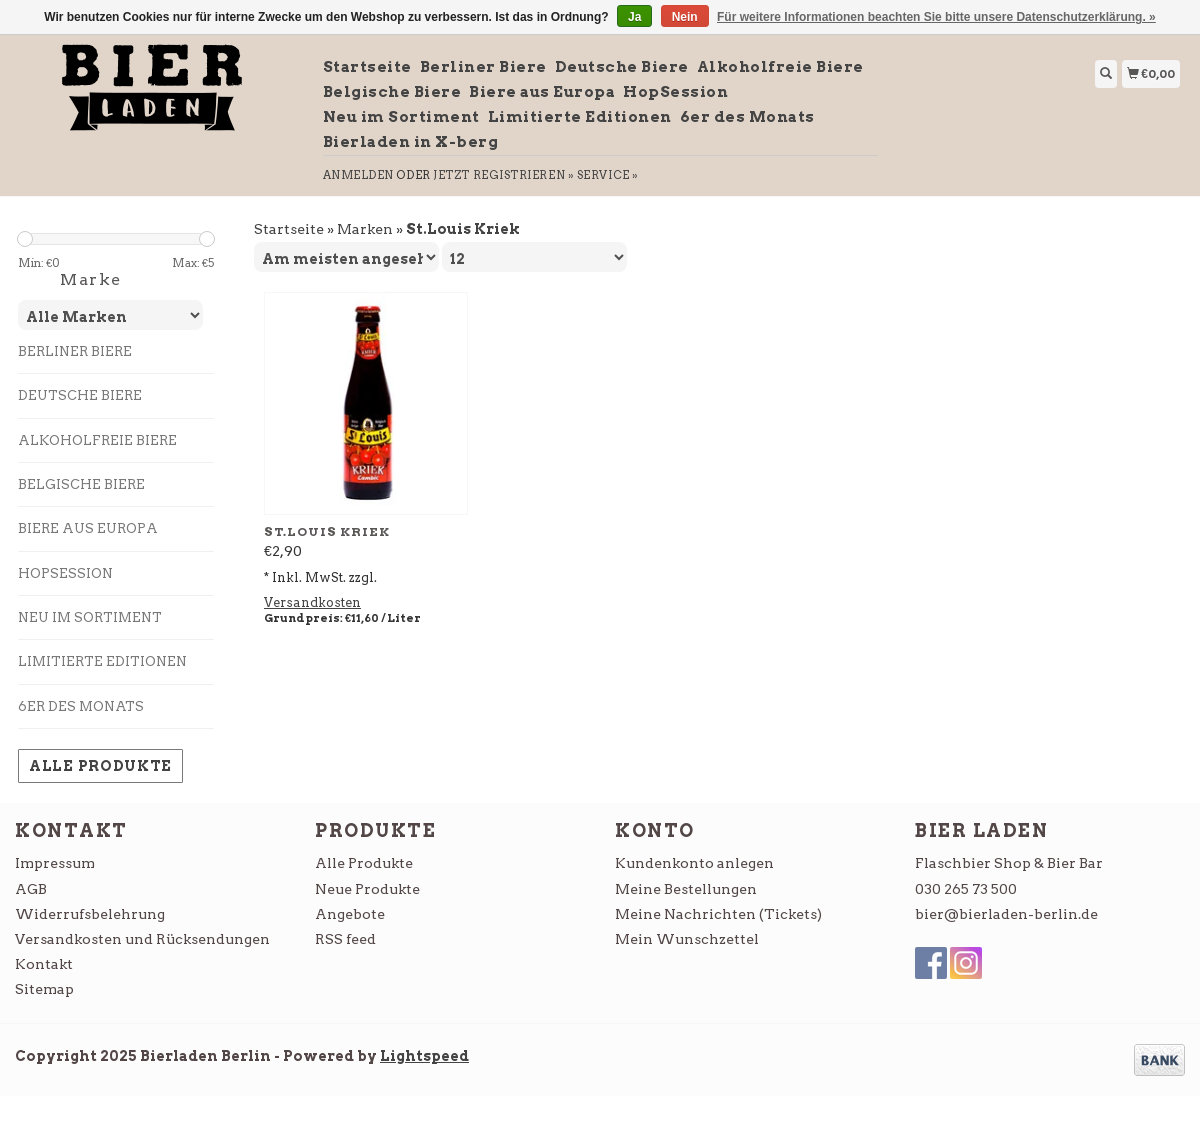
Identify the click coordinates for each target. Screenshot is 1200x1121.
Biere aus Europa (542, 92)
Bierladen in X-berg (411, 142)
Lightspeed (424, 1056)
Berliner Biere (483, 67)
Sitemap (44, 989)
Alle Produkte (100, 766)
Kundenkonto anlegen (694, 863)
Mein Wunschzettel (687, 939)
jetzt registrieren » (503, 175)
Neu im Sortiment (401, 117)
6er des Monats (747, 117)
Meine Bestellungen (686, 889)
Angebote (350, 914)
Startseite (367, 67)
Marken (365, 229)
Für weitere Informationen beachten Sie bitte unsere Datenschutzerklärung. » (936, 17)
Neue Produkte (367, 889)
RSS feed (345, 939)
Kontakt (44, 964)
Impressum (55, 863)
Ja (634, 17)
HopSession (675, 92)
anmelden (358, 175)
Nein (685, 17)
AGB (31, 889)
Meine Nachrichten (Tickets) (718, 914)
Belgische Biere (392, 92)
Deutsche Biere (622, 67)
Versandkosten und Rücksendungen (142, 939)
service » (608, 175)
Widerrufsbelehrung (90, 914)
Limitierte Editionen (580, 117)
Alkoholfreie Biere (780, 67)
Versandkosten (312, 602)
